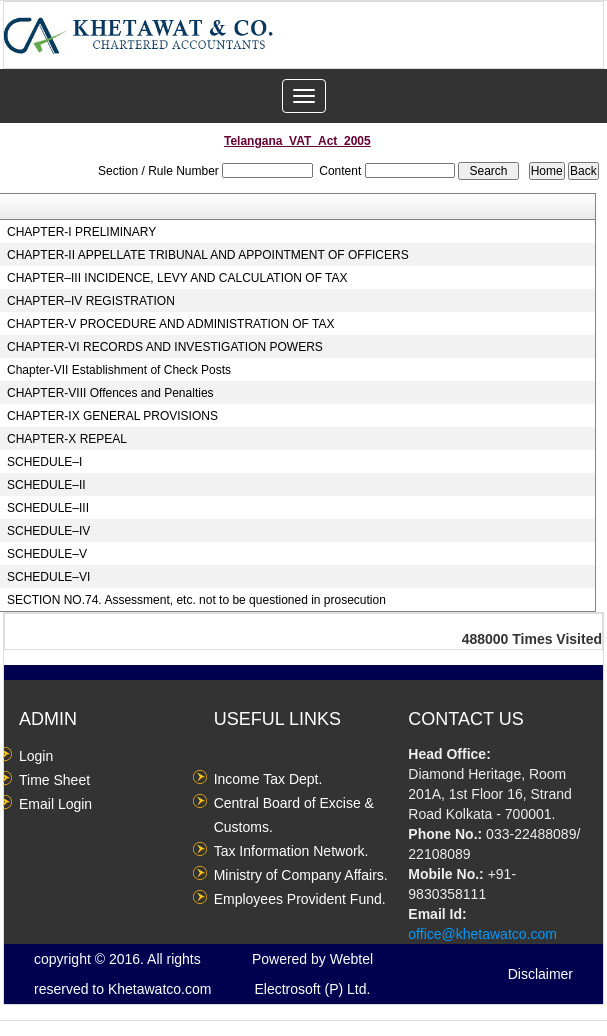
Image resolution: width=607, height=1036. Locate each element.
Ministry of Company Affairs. (301, 875)
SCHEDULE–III (48, 508)
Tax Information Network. (291, 851)
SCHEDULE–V (47, 554)
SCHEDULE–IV (48, 531)
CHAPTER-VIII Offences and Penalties (110, 393)
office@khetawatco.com (482, 934)
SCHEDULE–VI (48, 577)
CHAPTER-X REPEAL (67, 439)
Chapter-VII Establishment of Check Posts (119, 370)
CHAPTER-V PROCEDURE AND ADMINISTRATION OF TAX (170, 324)
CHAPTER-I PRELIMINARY (81, 232)
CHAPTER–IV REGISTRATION (91, 301)
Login (36, 756)
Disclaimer (540, 974)
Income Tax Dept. (268, 779)
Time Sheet (54, 780)
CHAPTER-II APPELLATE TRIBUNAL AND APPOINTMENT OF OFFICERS (208, 255)
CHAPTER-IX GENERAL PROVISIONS (112, 416)
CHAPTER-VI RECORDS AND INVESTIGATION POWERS (165, 347)
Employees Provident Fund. (300, 899)
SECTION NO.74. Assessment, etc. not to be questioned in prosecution (196, 600)
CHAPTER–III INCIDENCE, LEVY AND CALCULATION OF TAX (177, 278)
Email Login (55, 804)
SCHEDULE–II (46, 485)
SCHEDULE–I (44, 462)
